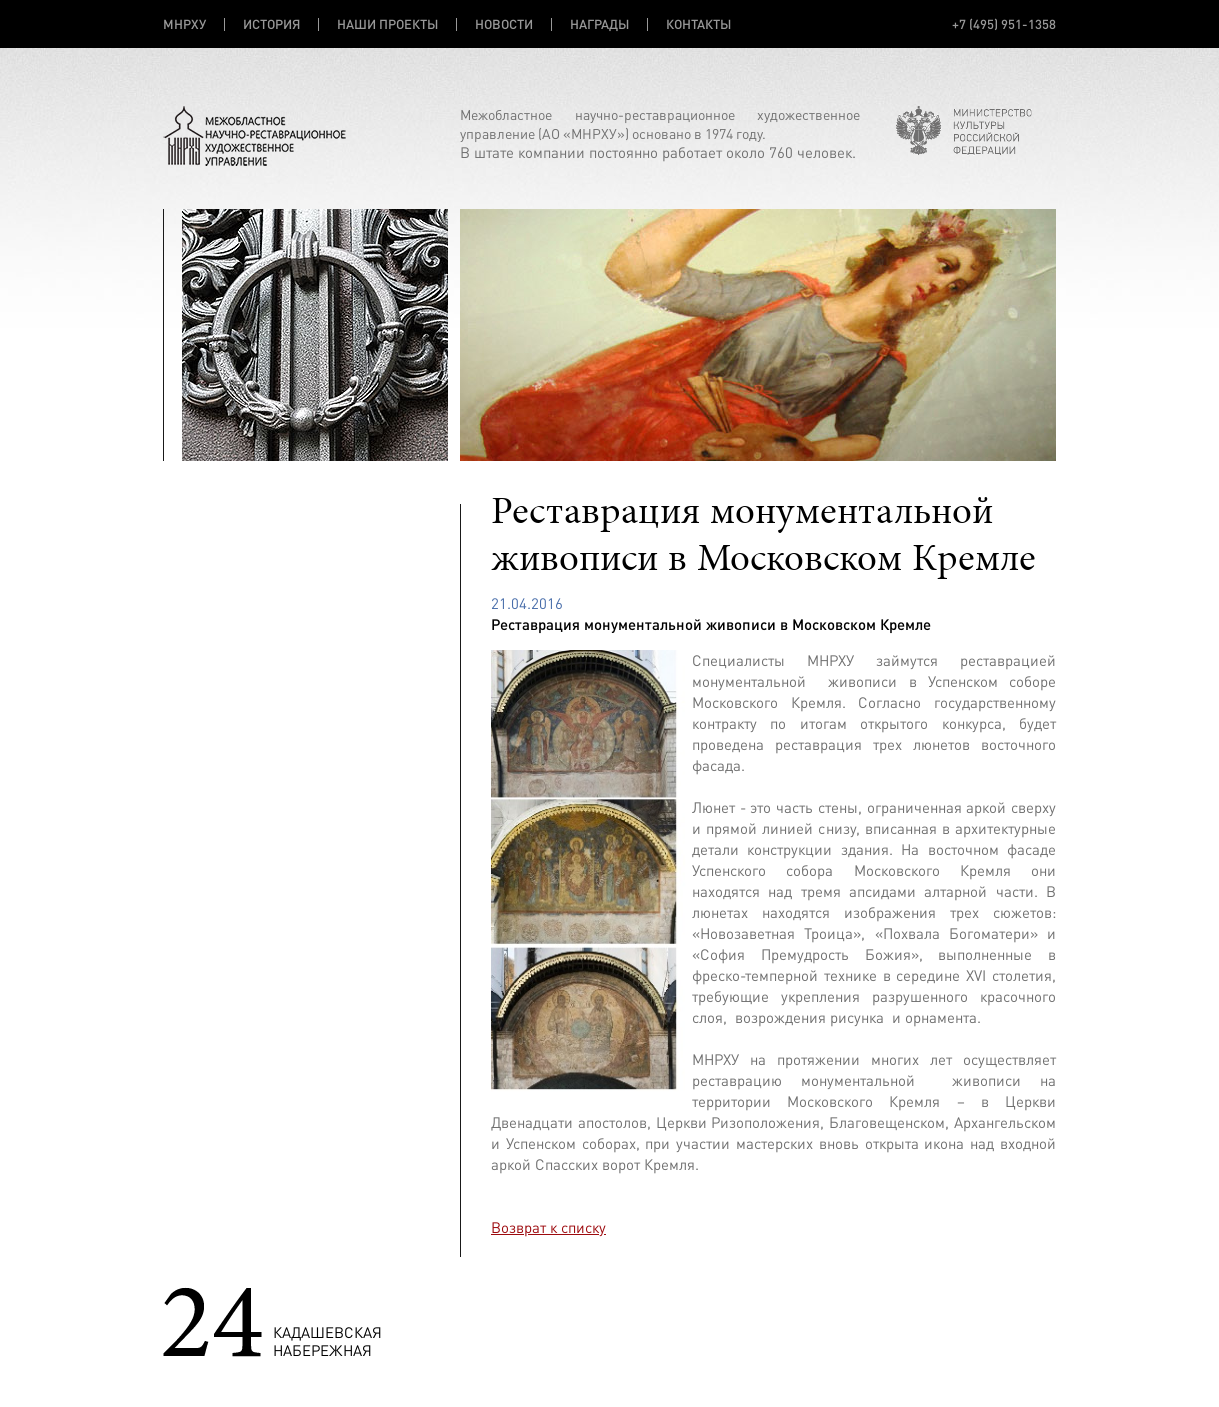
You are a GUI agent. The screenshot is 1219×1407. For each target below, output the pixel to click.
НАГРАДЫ (599, 24)
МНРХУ (184, 24)
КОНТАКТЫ (698, 24)
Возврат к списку (548, 1227)
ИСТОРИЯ (271, 24)
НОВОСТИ (504, 24)
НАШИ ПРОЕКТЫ (387, 24)
